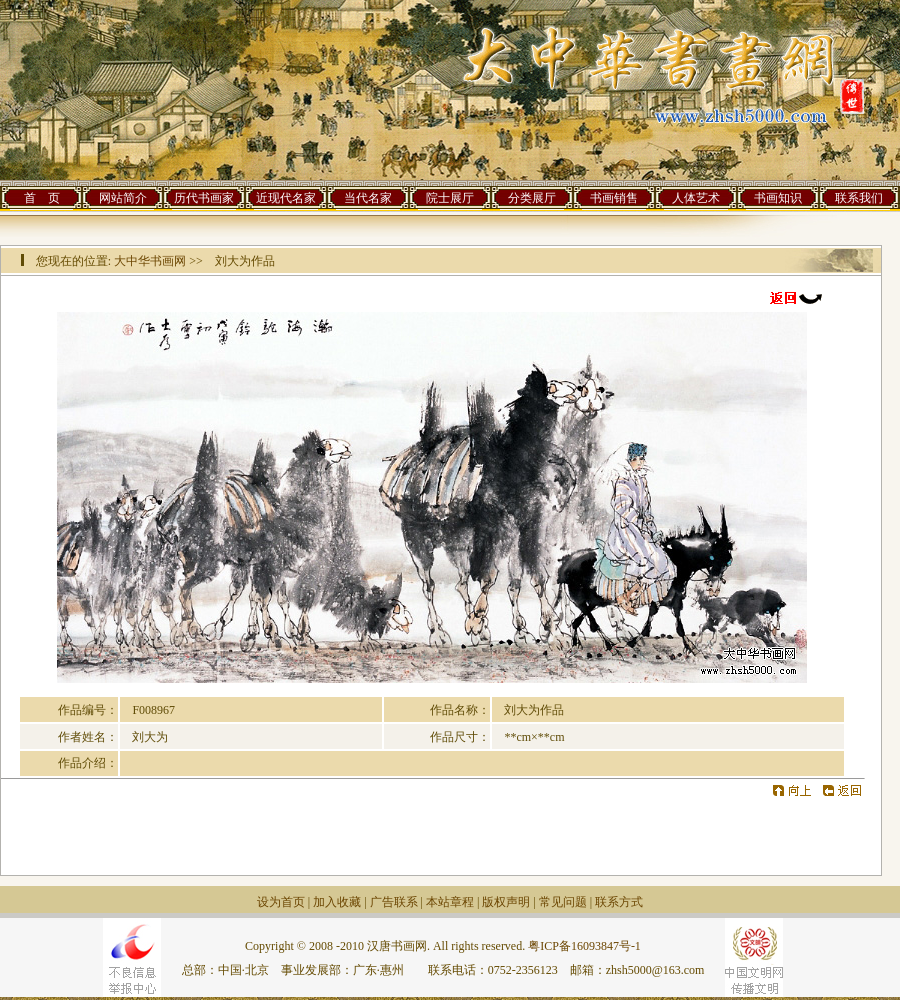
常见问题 (563, 902)
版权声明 (506, 902)
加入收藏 (337, 902)
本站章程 (450, 902)
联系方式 (619, 902)
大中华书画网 (150, 261)
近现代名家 (286, 198)
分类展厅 (532, 198)
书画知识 (778, 198)
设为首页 (281, 902)
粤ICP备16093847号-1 (584, 946)
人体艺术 (696, 198)
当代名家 (368, 198)
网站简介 (123, 198)
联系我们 (859, 198)
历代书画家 (204, 198)
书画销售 (614, 198)
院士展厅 (450, 198)
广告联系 (394, 902)
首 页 (42, 198)
